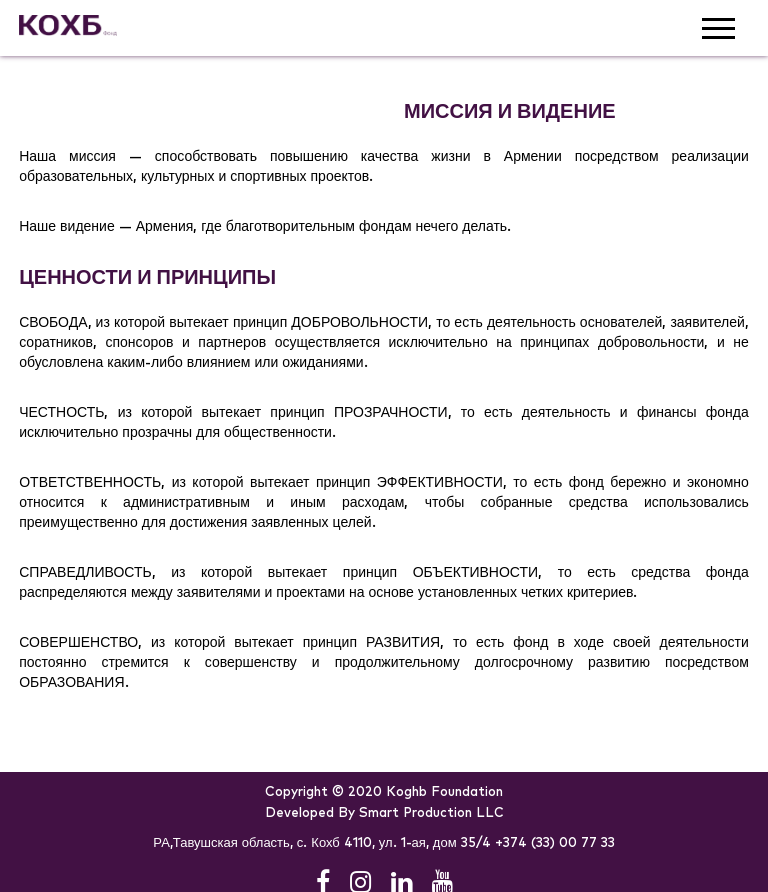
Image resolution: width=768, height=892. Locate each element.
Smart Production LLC (431, 813)
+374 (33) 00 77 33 (555, 843)
